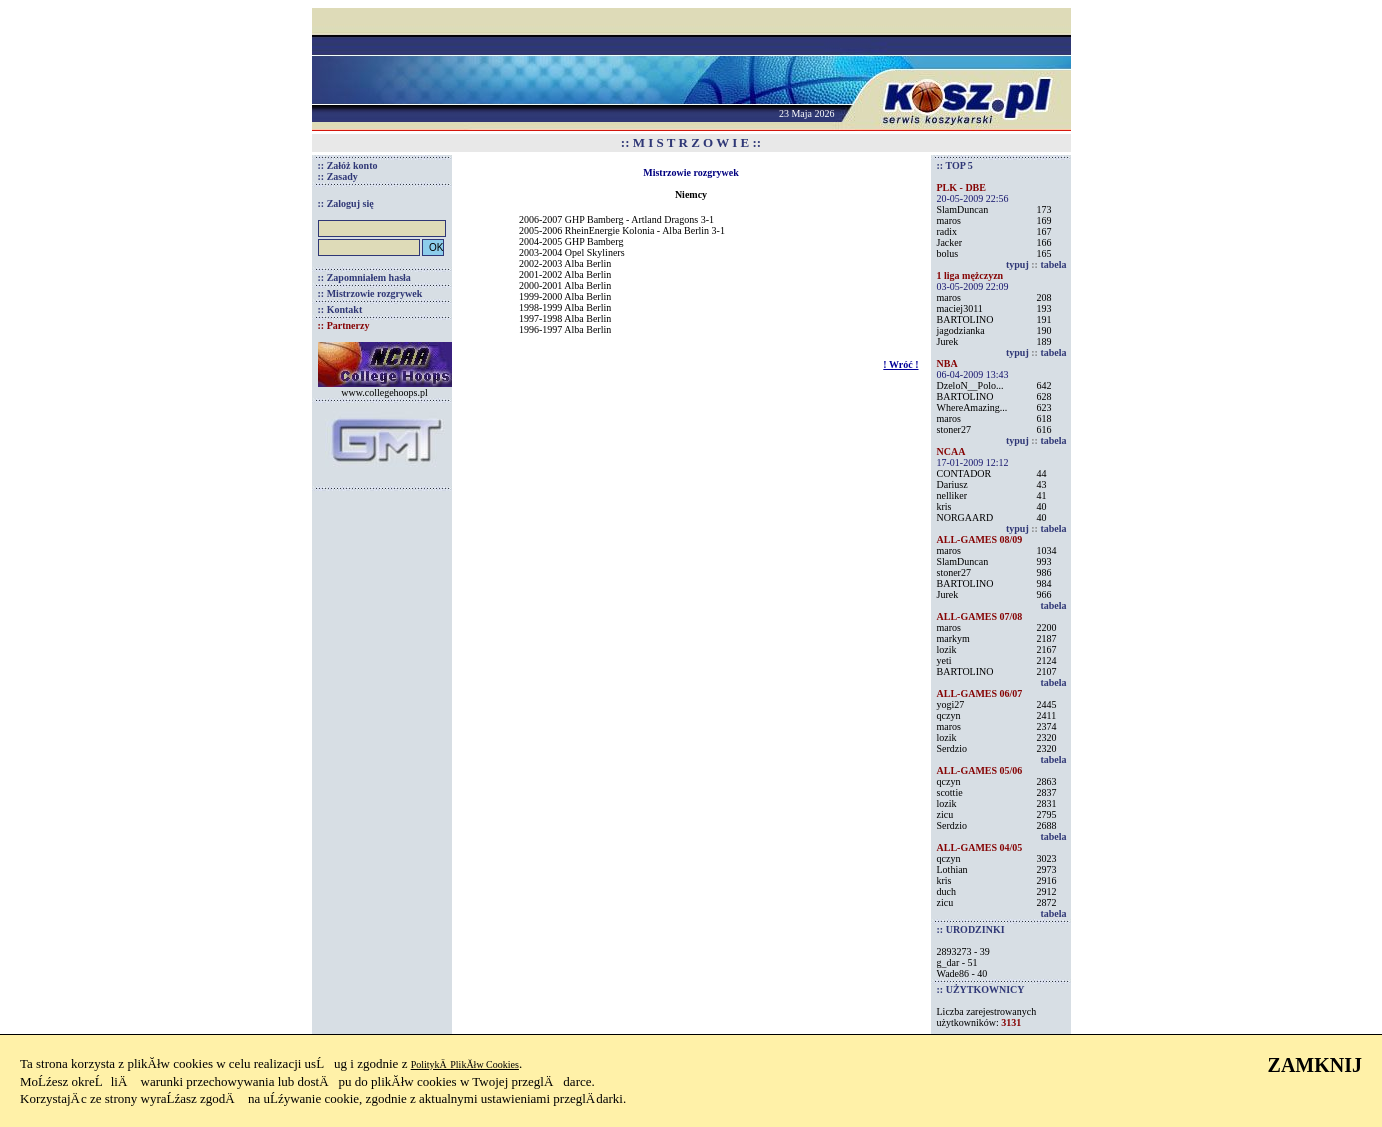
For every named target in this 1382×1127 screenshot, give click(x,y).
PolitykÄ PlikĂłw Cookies (465, 1064)
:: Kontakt (340, 309)
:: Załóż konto (348, 165)
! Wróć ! (900, 364)
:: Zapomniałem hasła (364, 277)
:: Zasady (338, 176)
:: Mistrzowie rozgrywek (370, 293)
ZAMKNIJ (1315, 1065)
